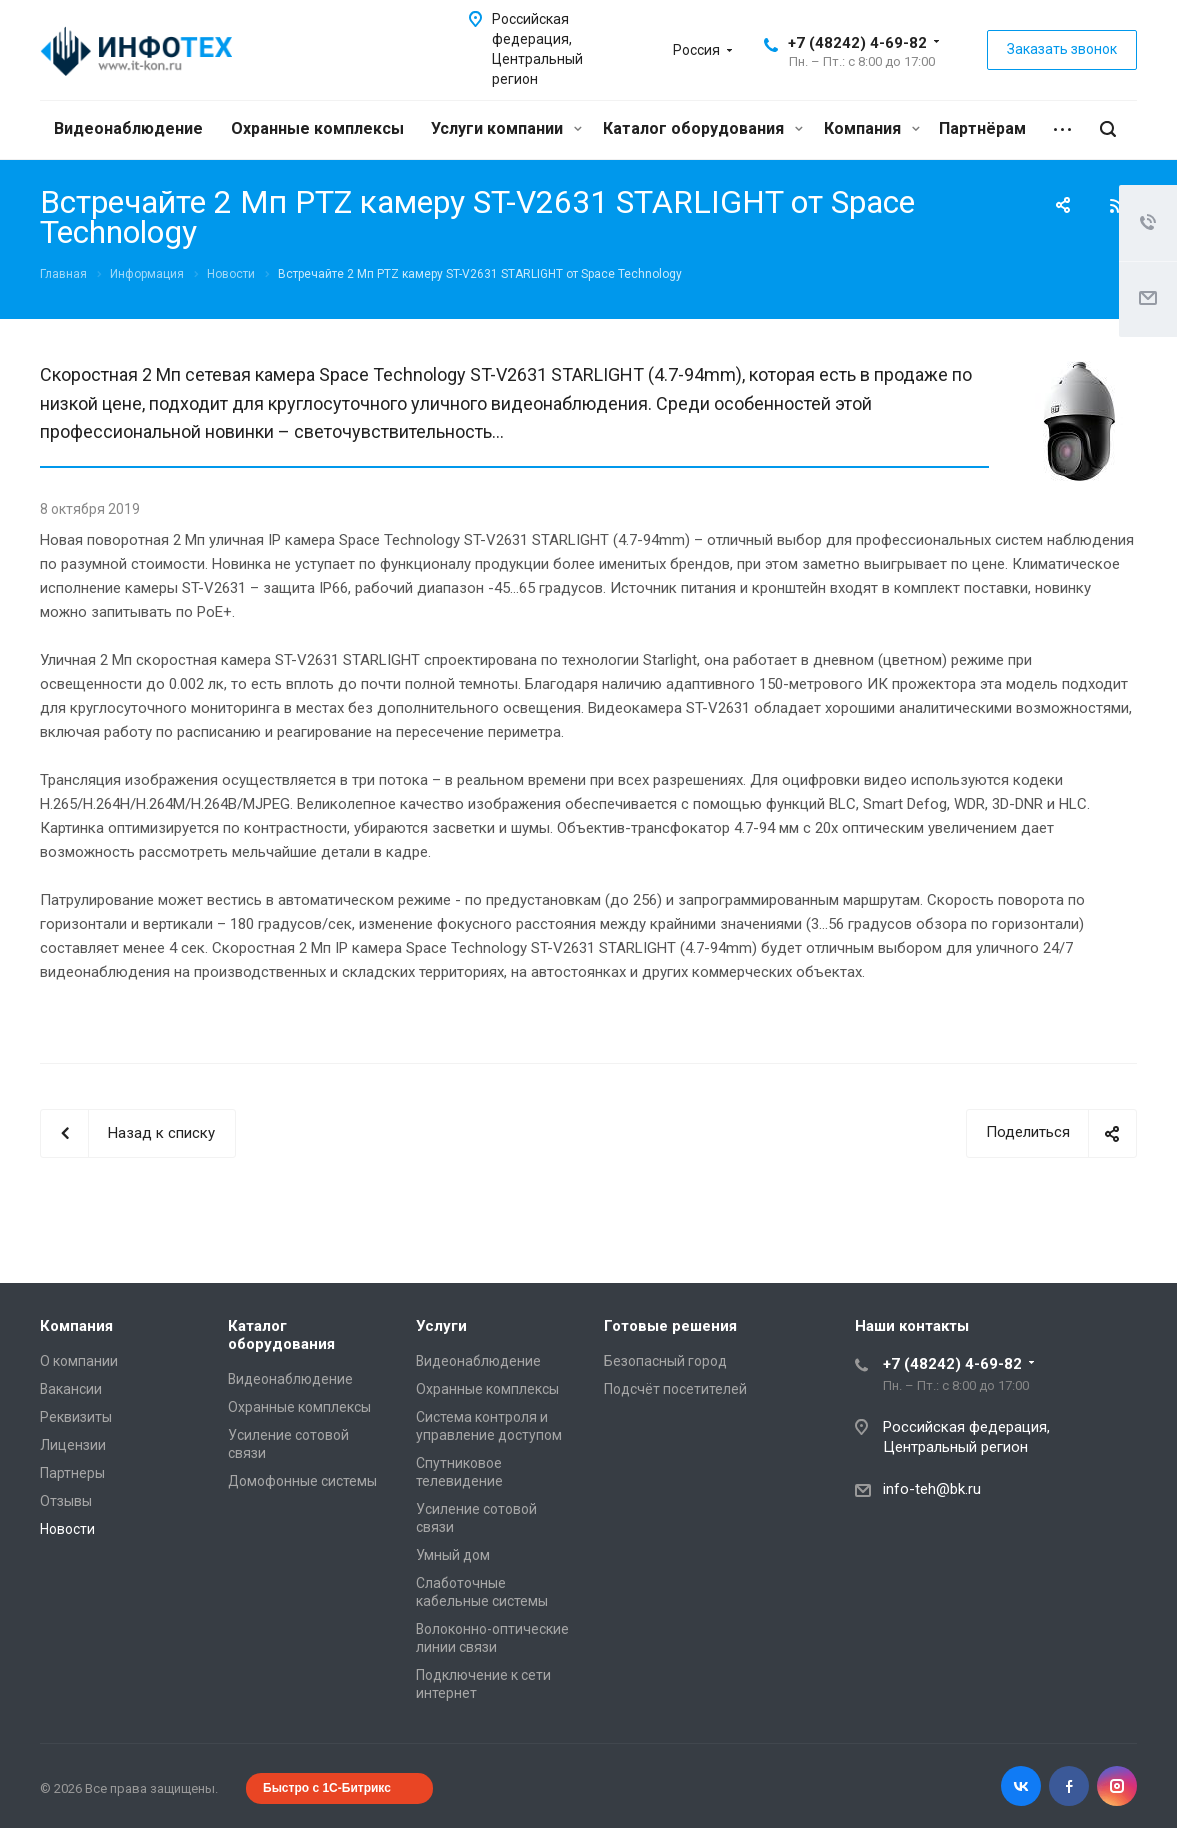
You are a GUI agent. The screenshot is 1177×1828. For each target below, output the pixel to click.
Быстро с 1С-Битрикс (327, 1788)
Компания (872, 128)
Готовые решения (670, 1326)
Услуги (441, 1326)
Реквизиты (76, 1417)
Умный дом (453, 1555)
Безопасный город (665, 1361)
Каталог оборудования (703, 128)
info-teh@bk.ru (932, 1489)
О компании (79, 1361)
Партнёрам (982, 128)
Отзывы (66, 1501)
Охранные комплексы (317, 128)
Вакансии (71, 1389)
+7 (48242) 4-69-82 (857, 43)
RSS (1117, 206)
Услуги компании (506, 128)
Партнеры (72, 1473)
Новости (67, 1529)
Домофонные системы (302, 1481)
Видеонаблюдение (128, 128)
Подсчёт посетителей (675, 1389)
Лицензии (73, 1445)
